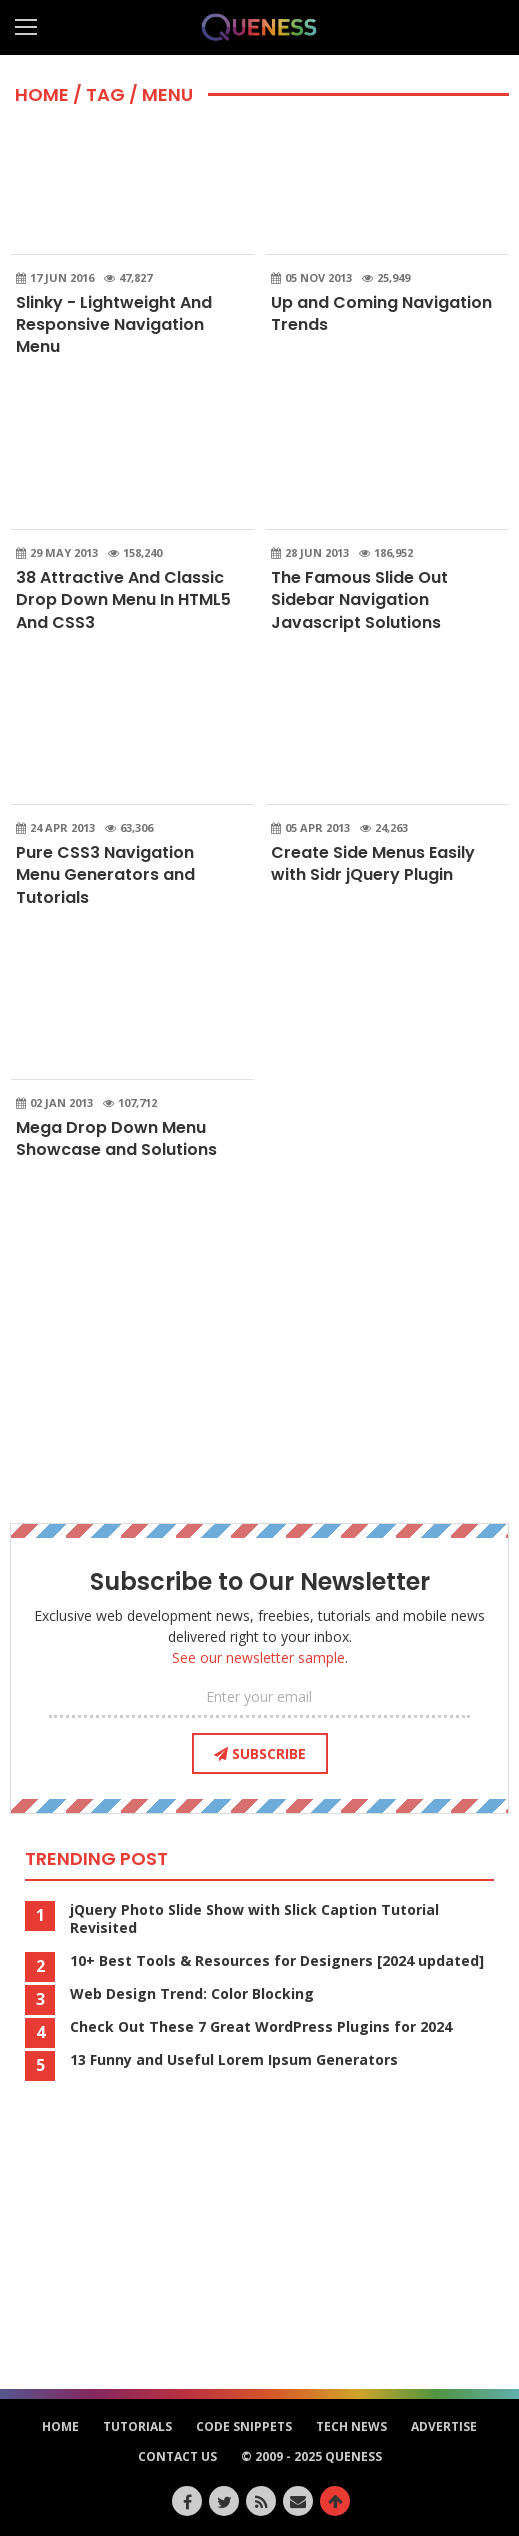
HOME (42, 94)
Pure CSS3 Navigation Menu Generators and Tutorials (105, 875)
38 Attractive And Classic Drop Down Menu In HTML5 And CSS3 (123, 600)
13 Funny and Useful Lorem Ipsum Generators (234, 2060)
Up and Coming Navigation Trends (381, 313)
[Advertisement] (260, 1348)
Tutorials (137, 2426)
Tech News (351, 2426)
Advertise (444, 2426)
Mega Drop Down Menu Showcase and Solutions (116, 1138)
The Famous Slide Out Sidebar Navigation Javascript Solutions (359, 600)
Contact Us (177, 2456)
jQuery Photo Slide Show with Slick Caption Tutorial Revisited (254, 1919)
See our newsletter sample (258, 1657)
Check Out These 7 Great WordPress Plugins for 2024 (261, 2027)
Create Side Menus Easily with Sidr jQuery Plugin (373, 863)
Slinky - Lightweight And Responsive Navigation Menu (114, 325)
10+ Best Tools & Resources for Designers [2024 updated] (277, 1961)
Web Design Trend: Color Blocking (192, 1994)
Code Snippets (244, 2426)
